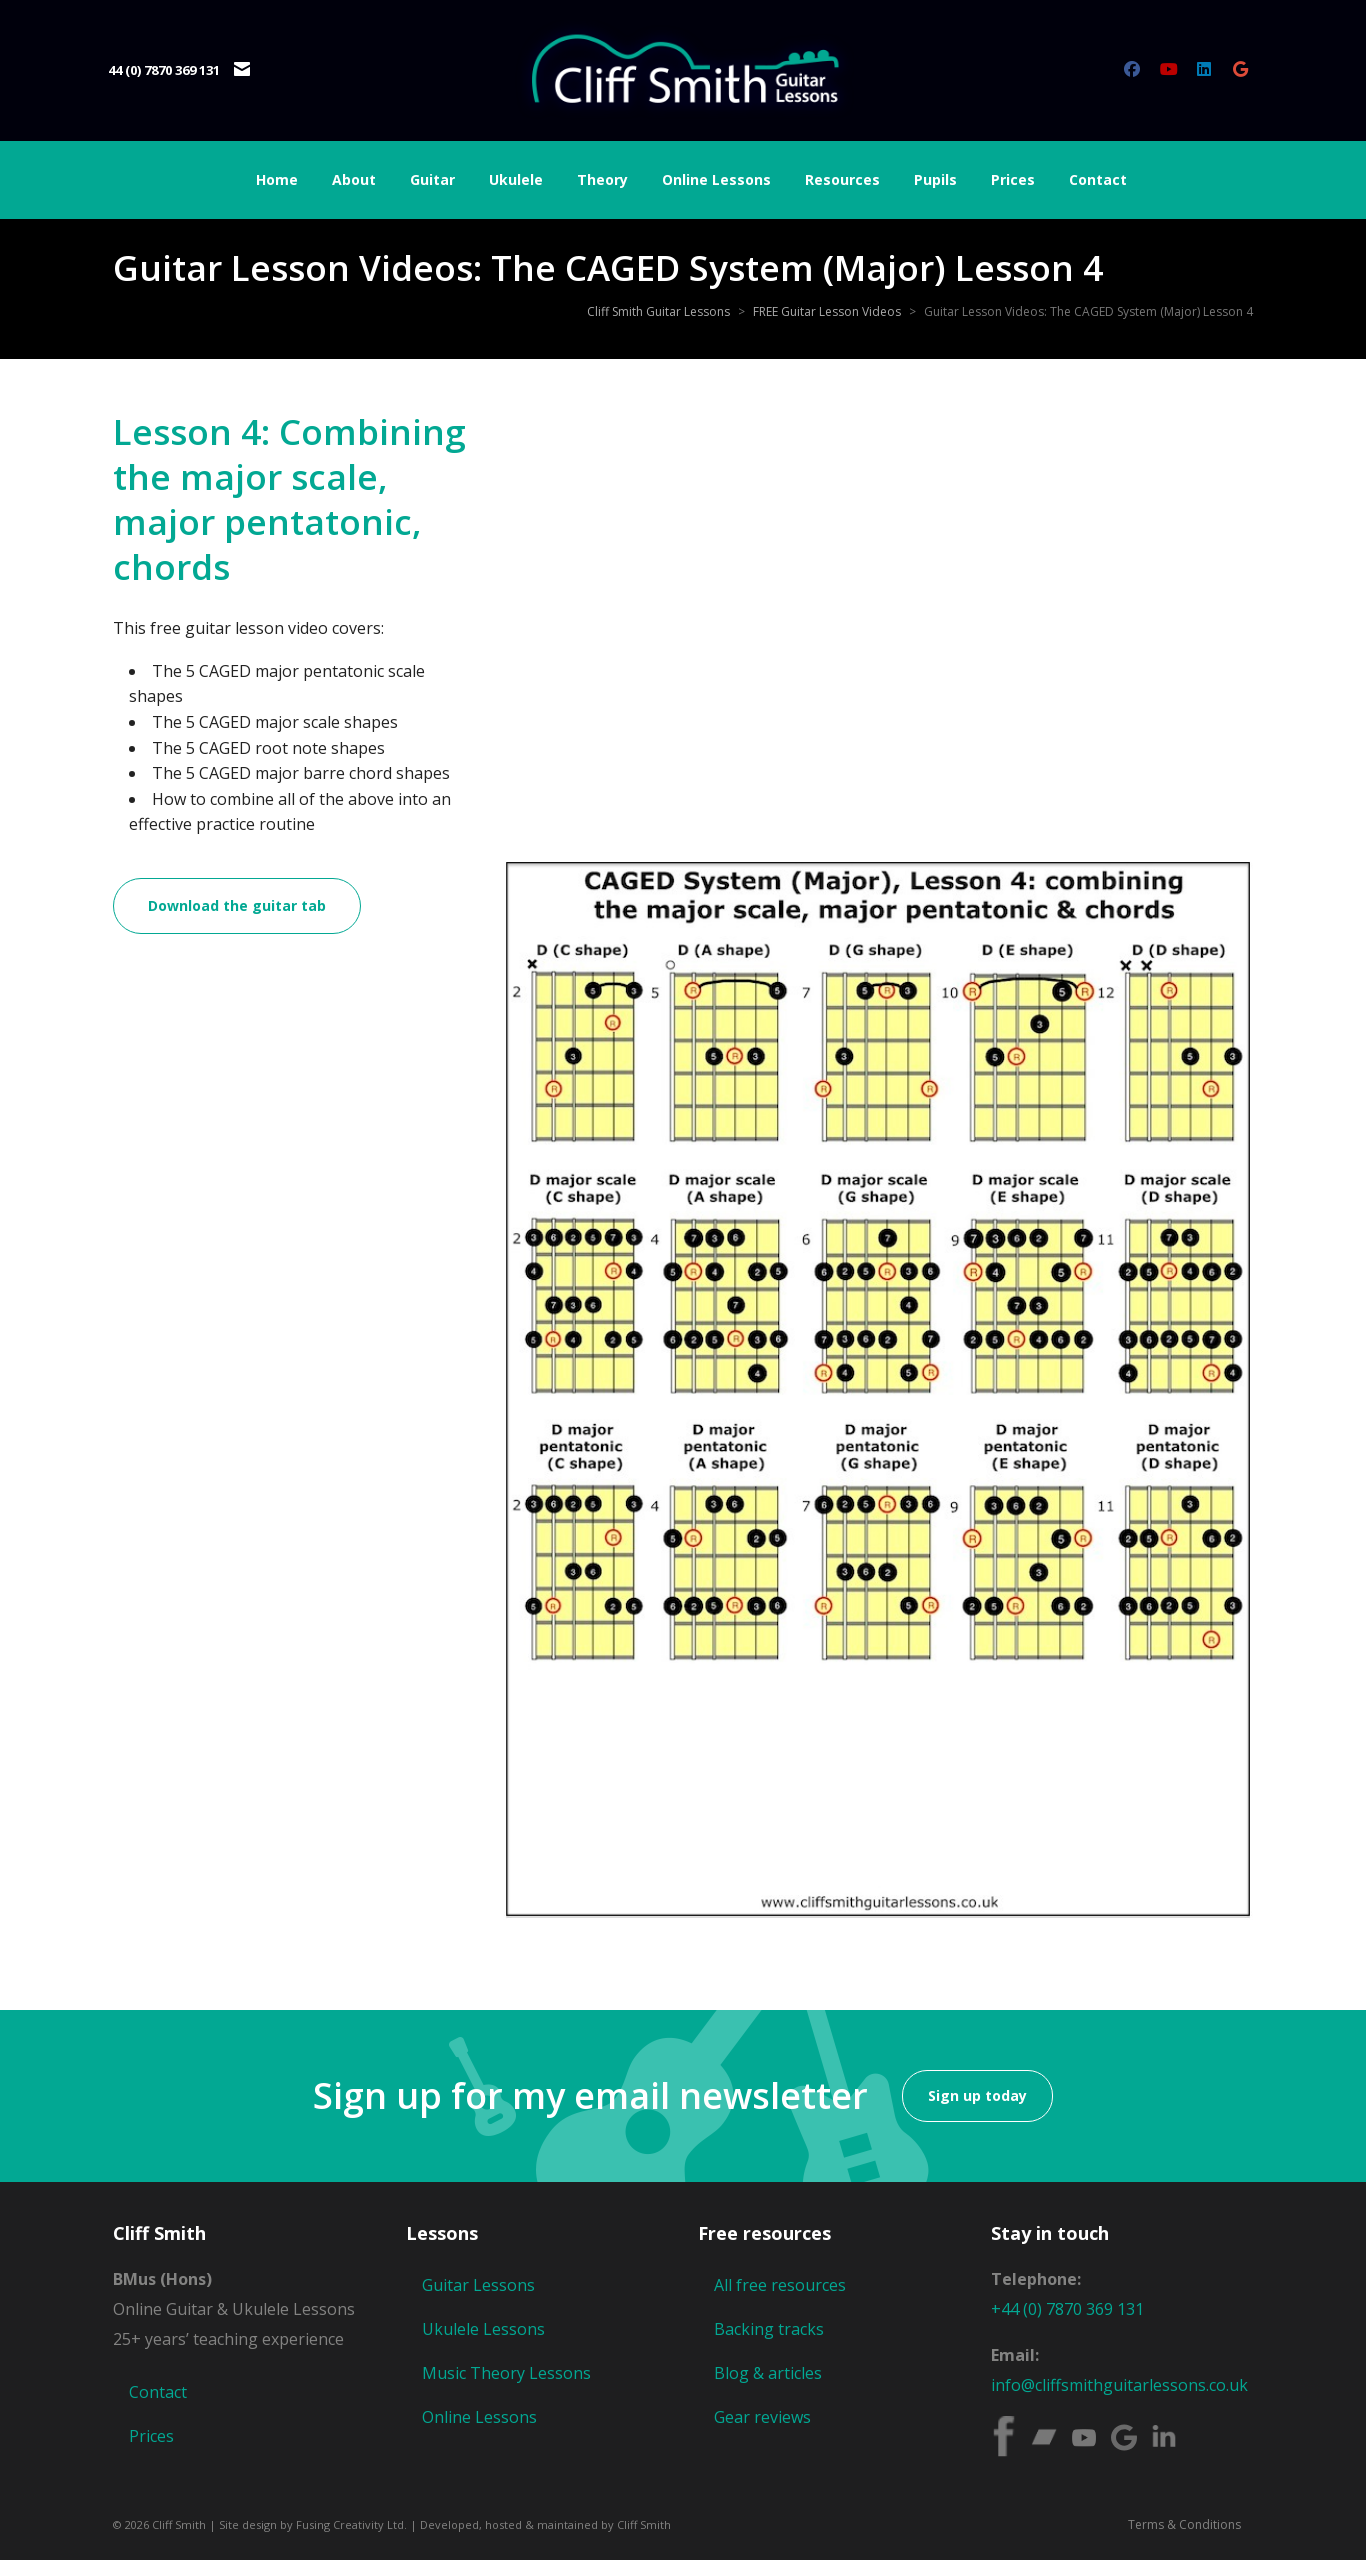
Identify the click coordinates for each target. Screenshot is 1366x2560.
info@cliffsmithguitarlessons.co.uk (1119, 2385)
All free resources (780, 2285)
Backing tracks (769, 2329)
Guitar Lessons (478, 2285)
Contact (158, 2392)
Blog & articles (768, 2373)
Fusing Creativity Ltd (350, 2524)
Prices (151, 2436)
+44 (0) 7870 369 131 (1067, 2309)
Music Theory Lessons (506, 2373)
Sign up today (977, 2095)
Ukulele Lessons (483, 2329)
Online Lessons (479, 2417)
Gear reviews (762, 2417)
